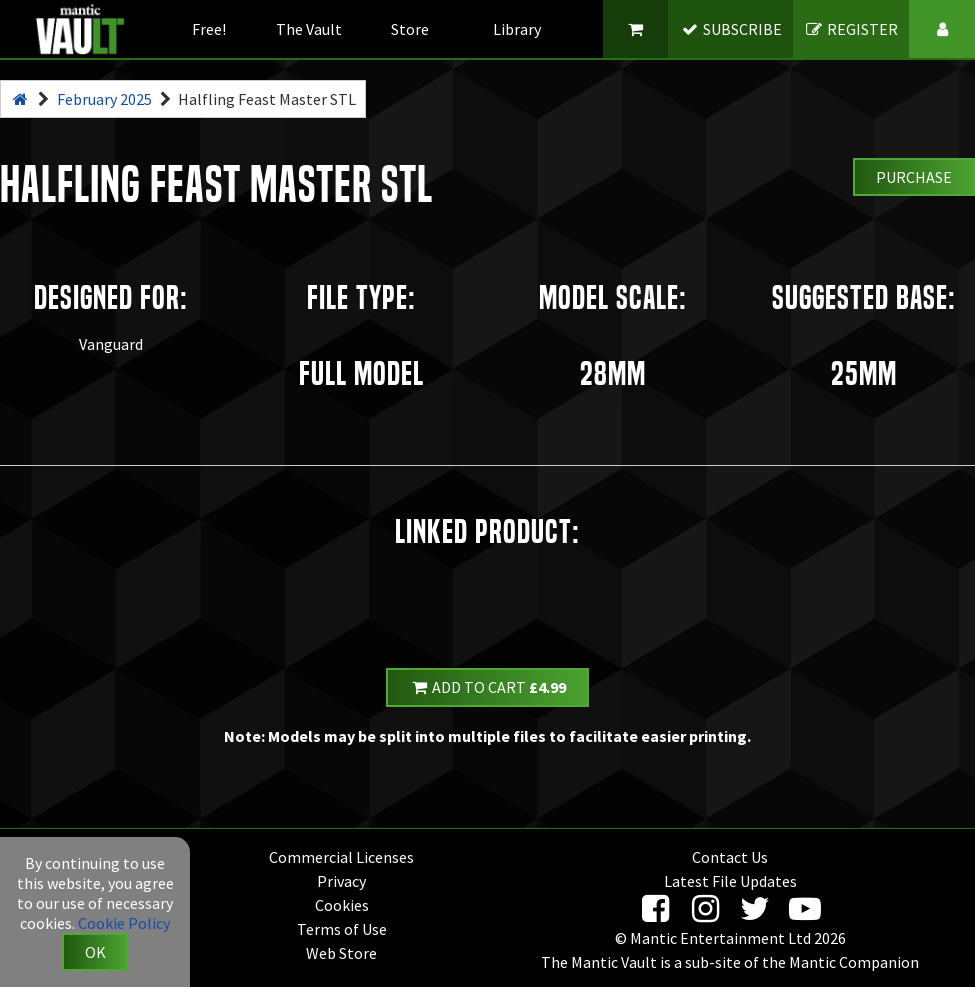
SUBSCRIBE (730, 29)
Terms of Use (342, 929)
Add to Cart (488, 687)
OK (95, 952)
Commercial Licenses (341, 857)
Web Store (341, 953)
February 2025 (104, 99)
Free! (209, 29)
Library (517, 29)
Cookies (342, 905)
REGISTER (851, 29)
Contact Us (730, 857)
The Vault (309, 29)
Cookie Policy (124, 923)
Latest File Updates (730, 881)
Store (410, 29)
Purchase (914, 177)
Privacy (341, 881)
